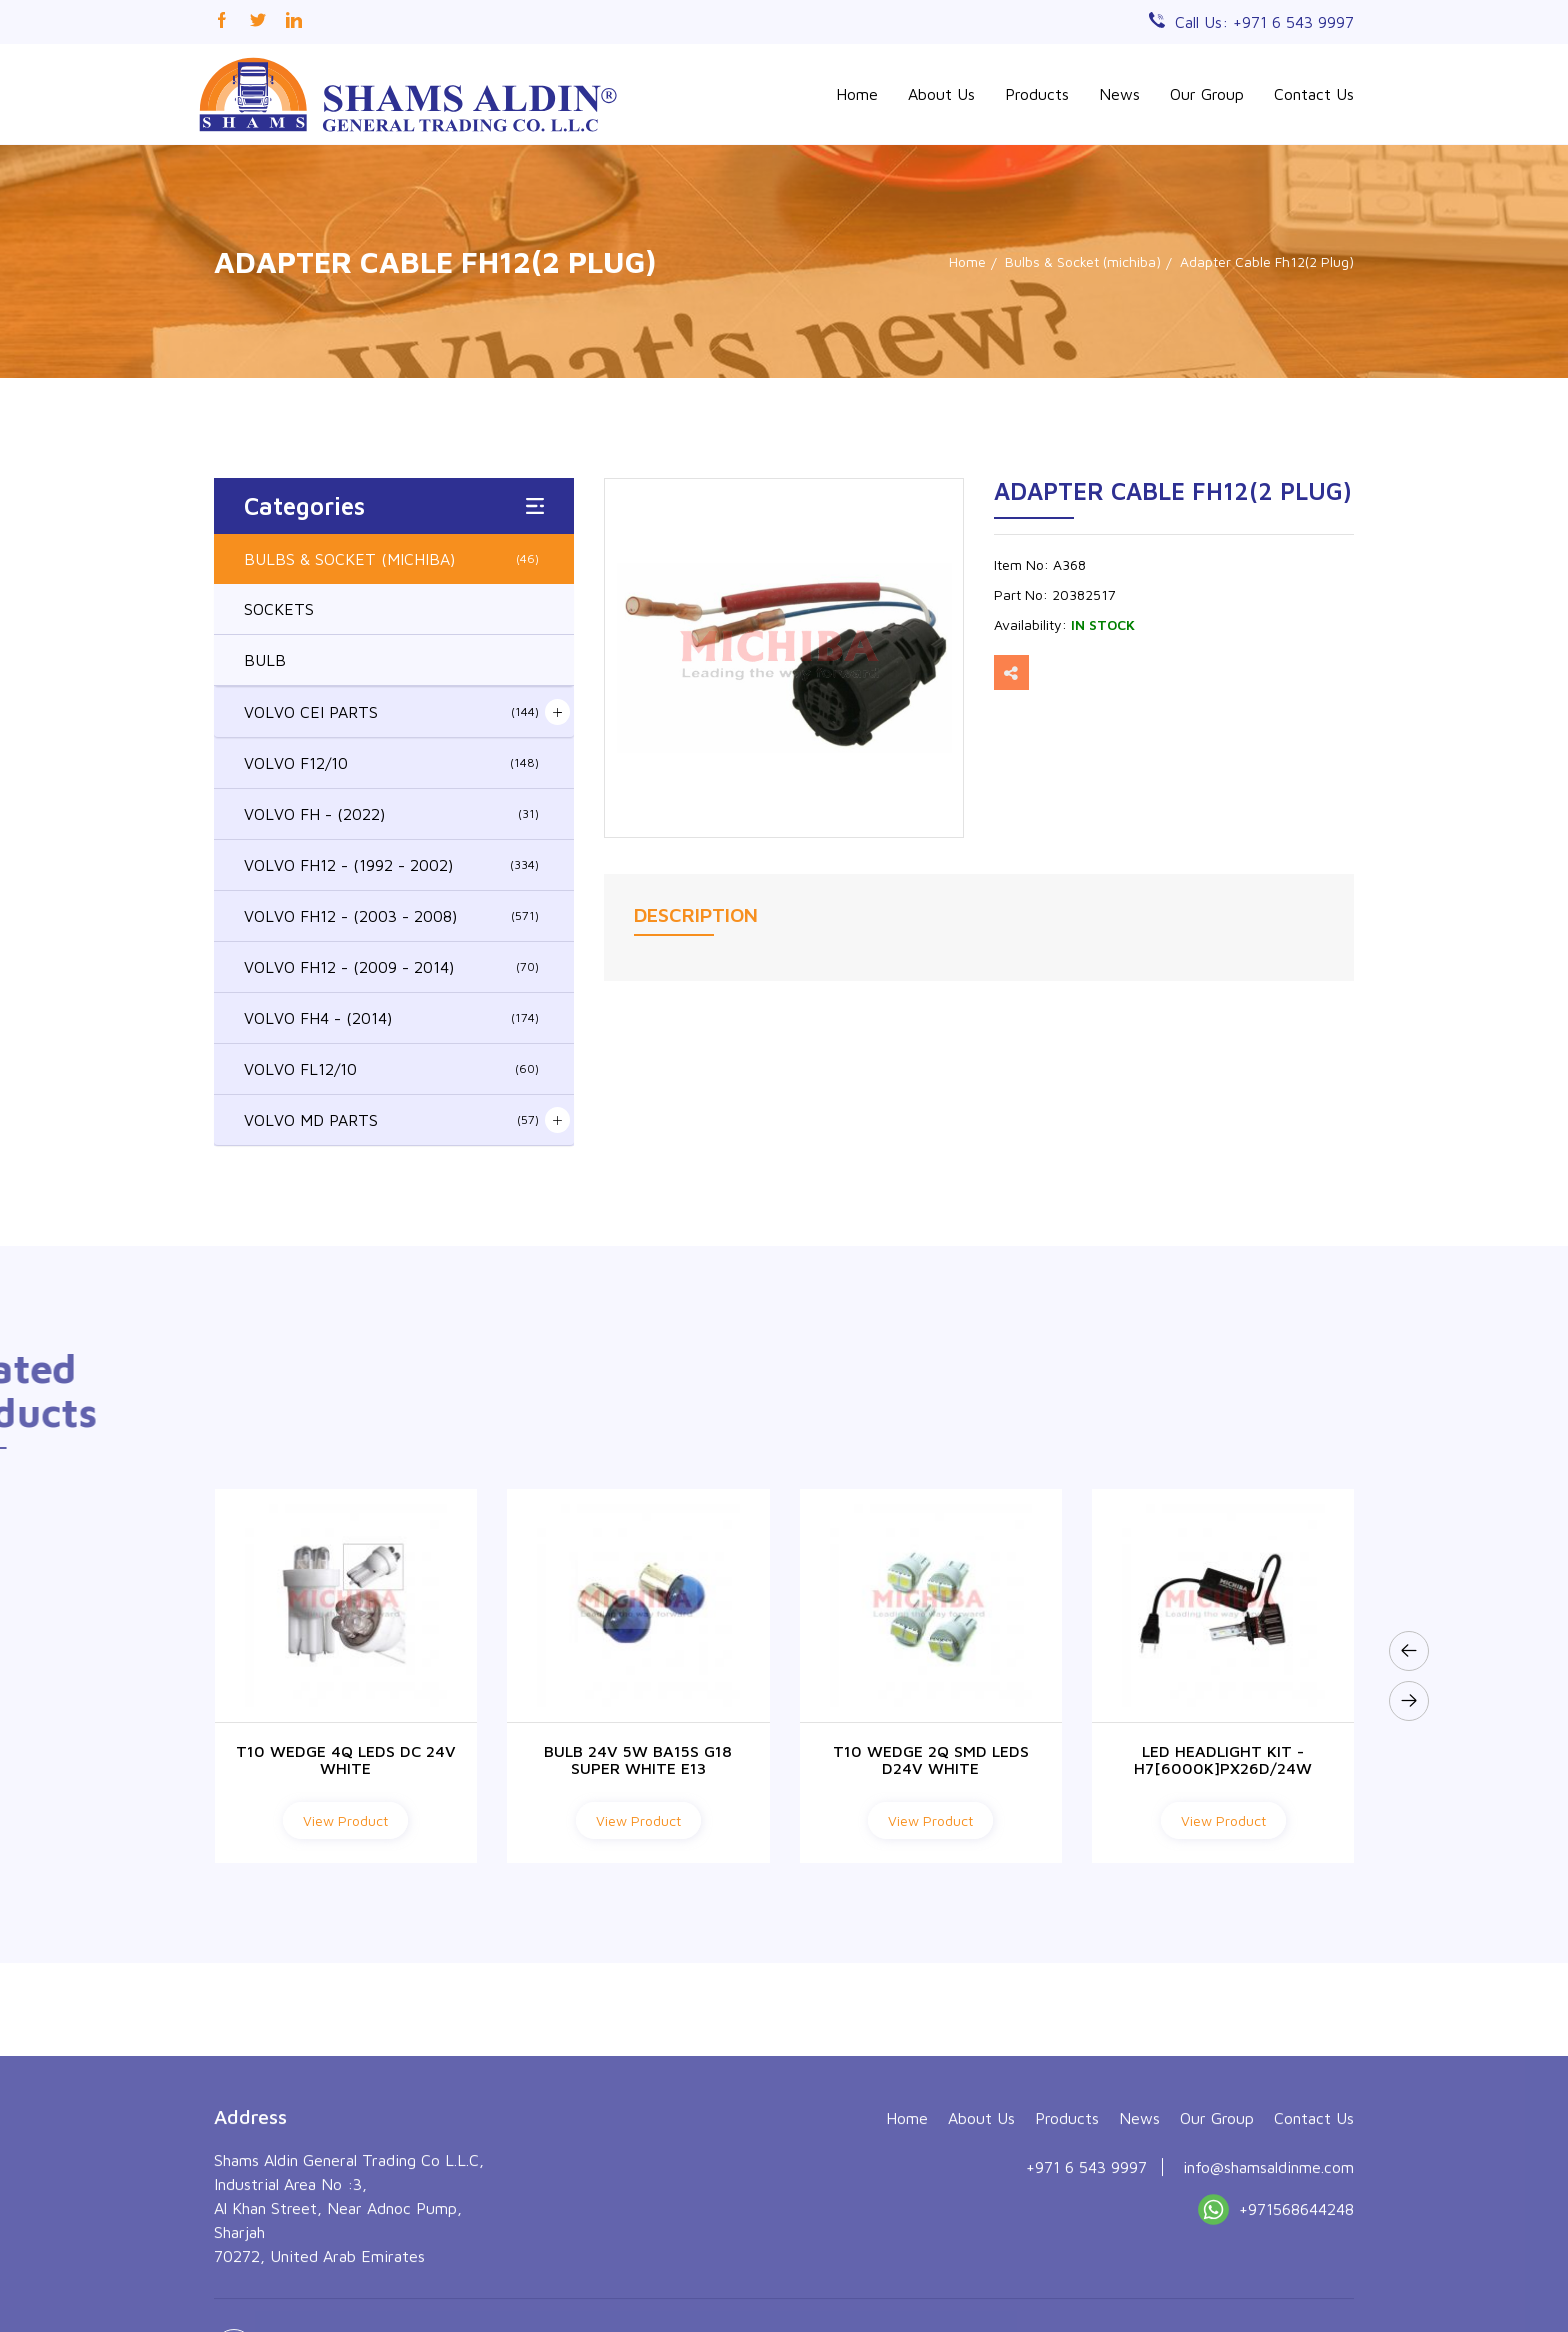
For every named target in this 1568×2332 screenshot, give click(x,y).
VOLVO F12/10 (391, 763)
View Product (345, 1820)
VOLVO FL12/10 (391, 1069)
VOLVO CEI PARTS (391, 712)
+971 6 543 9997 (1086, 2306)
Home (857, 94)
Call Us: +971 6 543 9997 (1264, 22)
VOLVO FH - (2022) (391, 814)
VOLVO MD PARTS (391, 1120)
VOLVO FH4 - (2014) (391, 1018)
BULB (265, 660)
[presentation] (1409, 1651)
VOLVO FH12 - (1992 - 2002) (391, 865)
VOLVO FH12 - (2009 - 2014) (391, 967)
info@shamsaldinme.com (1268, 2306)
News (1119, 94)
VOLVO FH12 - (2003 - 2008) (391, 916)
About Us (941, 94)
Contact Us (1314, 94)
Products (1037, 94)
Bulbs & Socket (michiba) (1083, 261)
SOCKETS (279, 609)
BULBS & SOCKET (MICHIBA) (391, 559)
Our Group (1207, 94)
